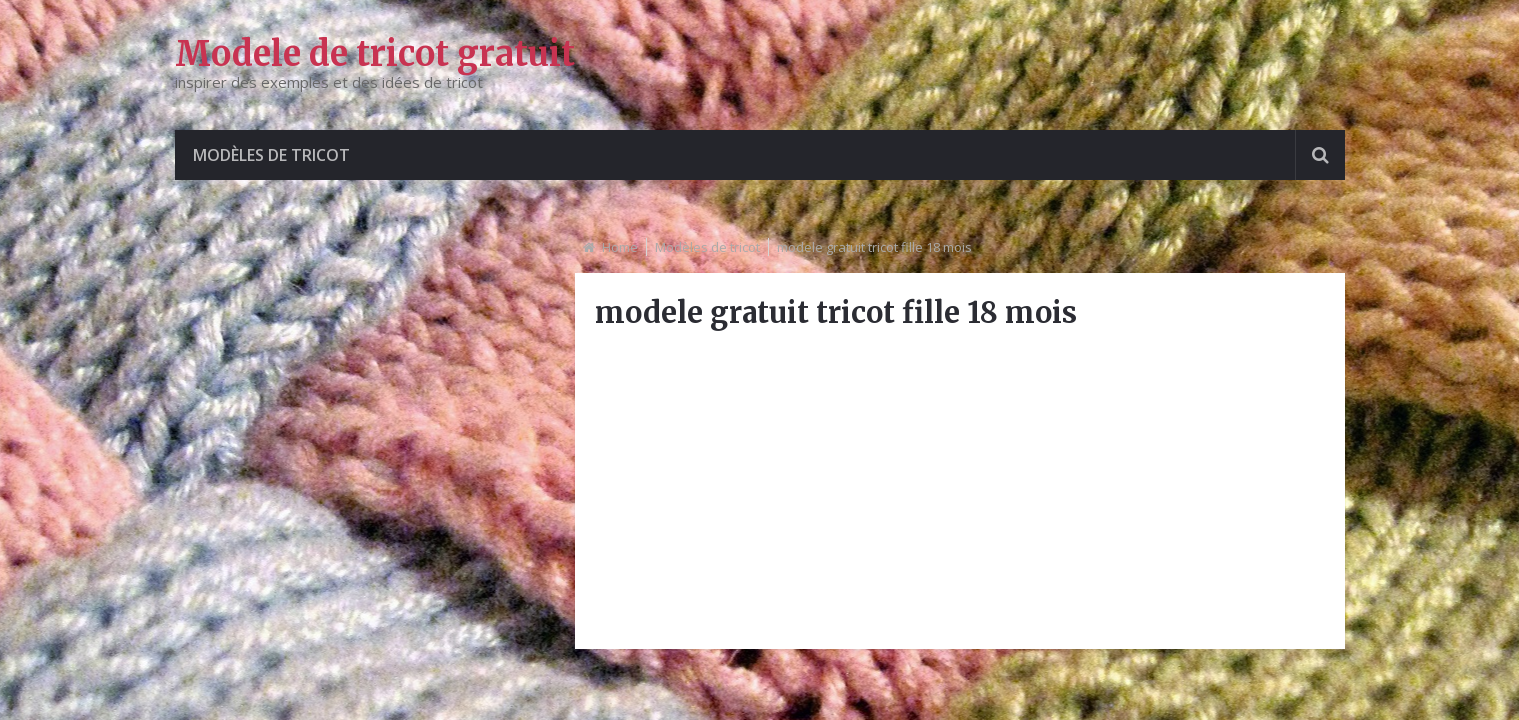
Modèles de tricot (271, 155)
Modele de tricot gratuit (375, 54)
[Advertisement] (960, 489)
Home (620, 247)
